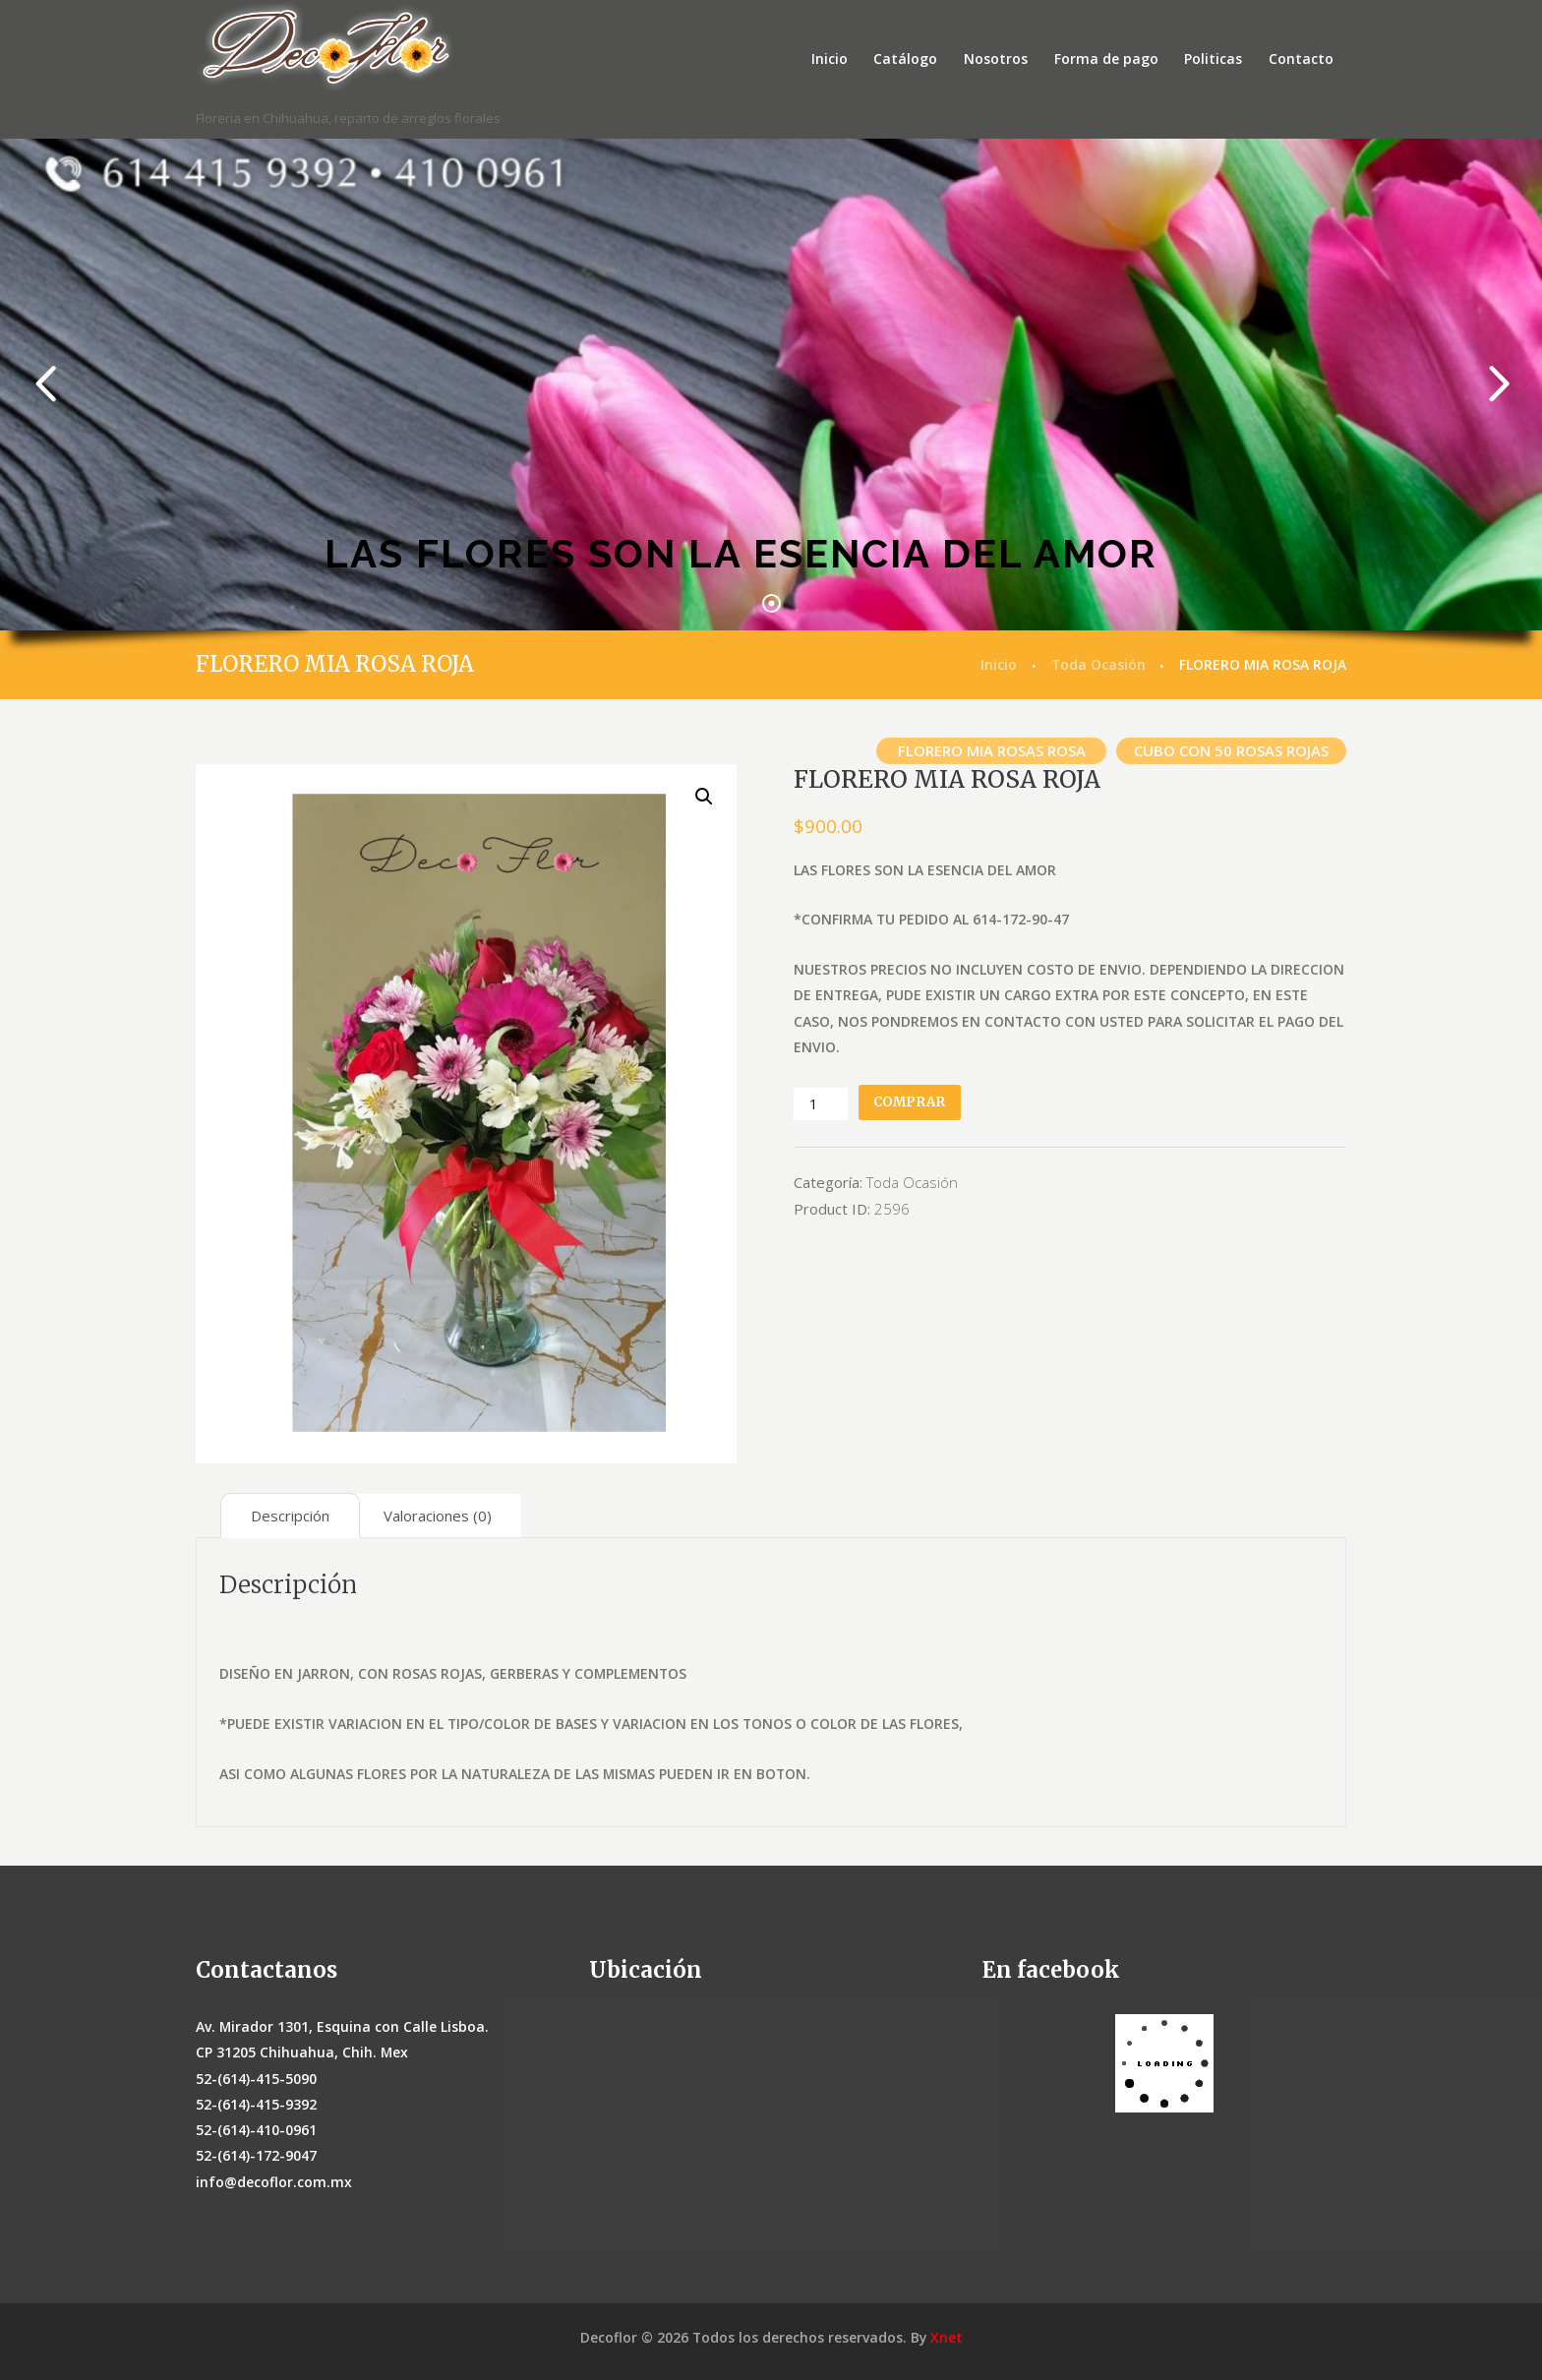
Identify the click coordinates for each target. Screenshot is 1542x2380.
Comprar (909, 1102)
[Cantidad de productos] (820, 1104)
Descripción (290, 1515)
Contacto (1301, 58)
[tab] (290, 1515)
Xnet (946, 2337)
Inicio (829, 58)
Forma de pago (1106, 58)
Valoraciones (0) (438, 1515)
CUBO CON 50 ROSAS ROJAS (1231, 750)
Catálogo (905, 58)
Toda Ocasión (1098, 664)
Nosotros (996, 58)
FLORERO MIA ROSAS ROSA (992, 750)
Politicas (1213, 58)
